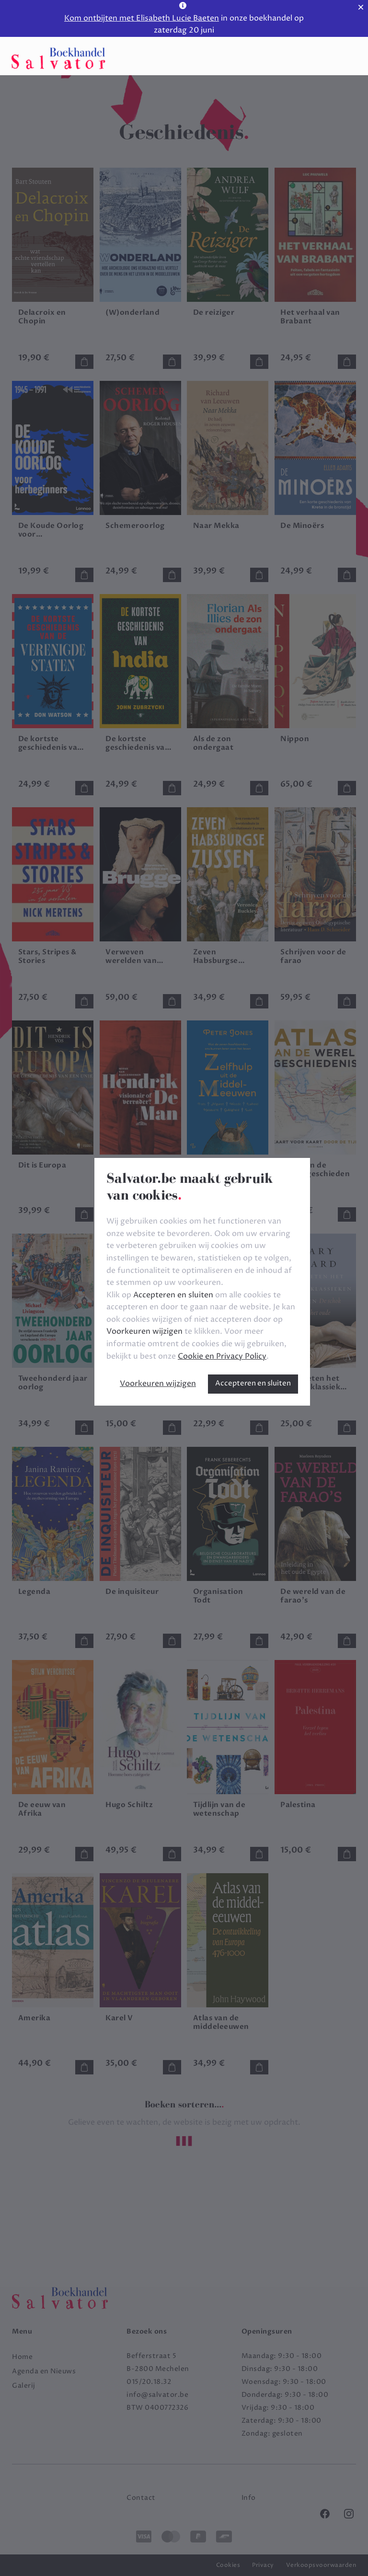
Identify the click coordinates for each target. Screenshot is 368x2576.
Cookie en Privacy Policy (222, 1356)
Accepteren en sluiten (253, 1383)
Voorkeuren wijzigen (158, 1383)
